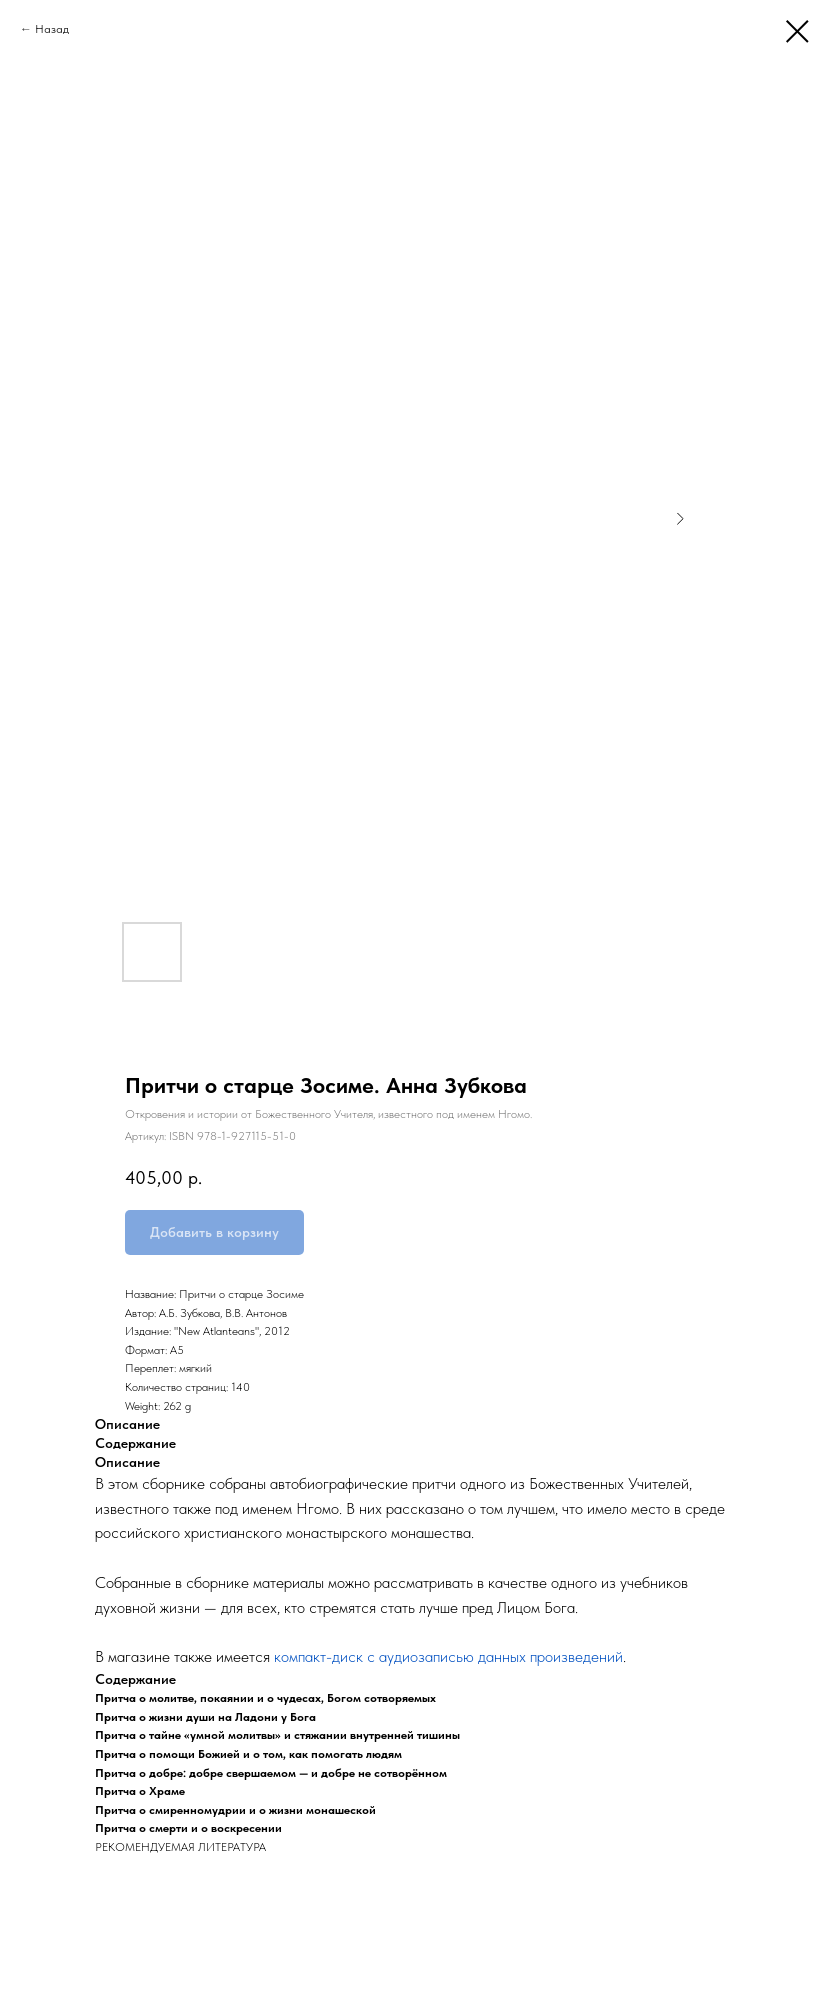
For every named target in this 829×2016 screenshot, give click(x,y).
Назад (52, 29)
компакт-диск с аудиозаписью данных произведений (448, 1656)
